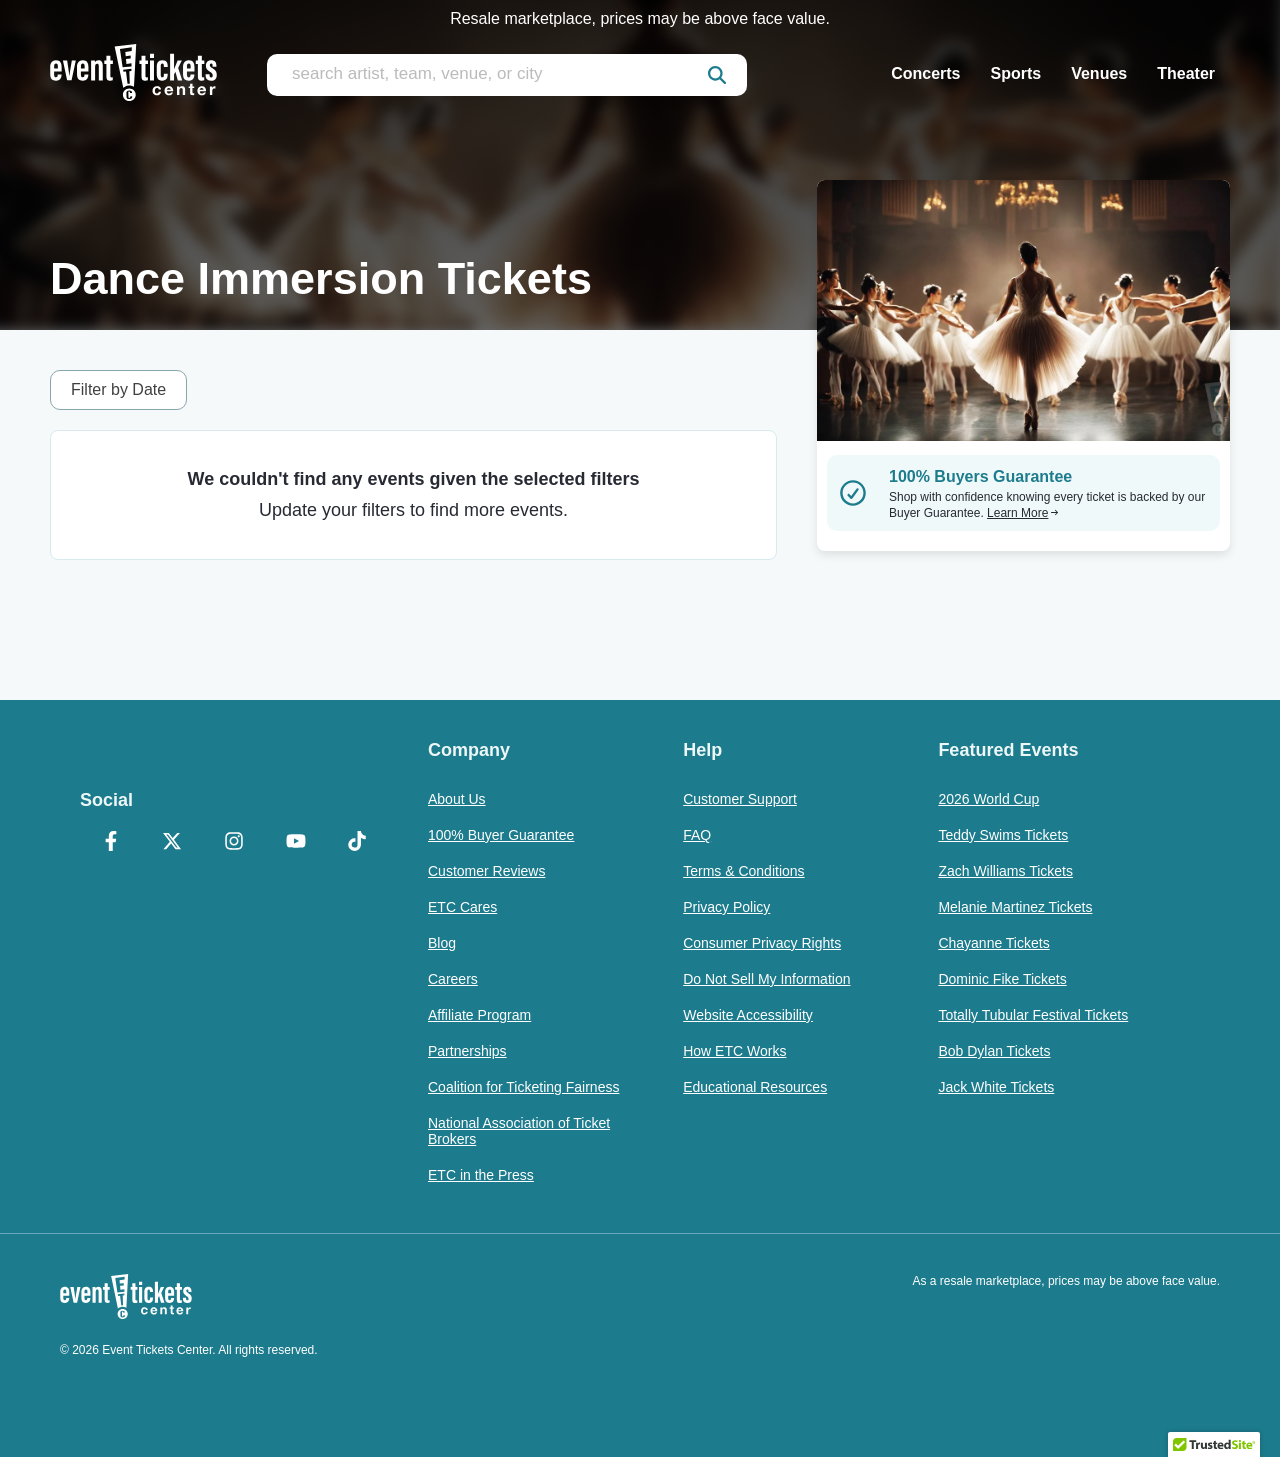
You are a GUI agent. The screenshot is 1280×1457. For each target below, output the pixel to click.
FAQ (697, 835)
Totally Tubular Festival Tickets (1033, 1015)
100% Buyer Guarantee (501, 835)
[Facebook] (111, 843)
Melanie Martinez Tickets (1015, 907)
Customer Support (740, 799)
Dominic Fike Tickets (1002, 979)
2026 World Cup (988, 799)
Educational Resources (755, 1087)
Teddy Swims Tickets (1003, 835)
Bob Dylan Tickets (994, 1051)
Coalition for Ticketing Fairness (523, 1087)
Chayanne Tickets (993, 943)
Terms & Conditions (743, 871)
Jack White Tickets (996, 1087)
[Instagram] (234, 843)
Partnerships (467, 1051)
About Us (457, 799)
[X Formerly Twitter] (173, 843)
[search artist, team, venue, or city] (507, 75)
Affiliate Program (479, 1015)
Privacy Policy (726, 907)
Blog (442, 943)
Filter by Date (118, 389)
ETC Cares (462, 907)
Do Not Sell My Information (766, 979)
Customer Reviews (486, 871)
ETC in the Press (481, 1175)
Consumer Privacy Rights (762, 943)
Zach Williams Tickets (1005, 871)
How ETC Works (734, 1051)
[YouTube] (296, 843)
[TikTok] (357, 843)
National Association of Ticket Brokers (519, 1131)
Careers (453, 979)
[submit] (717, 75)
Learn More (1023, 513)
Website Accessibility (748, 1015)
